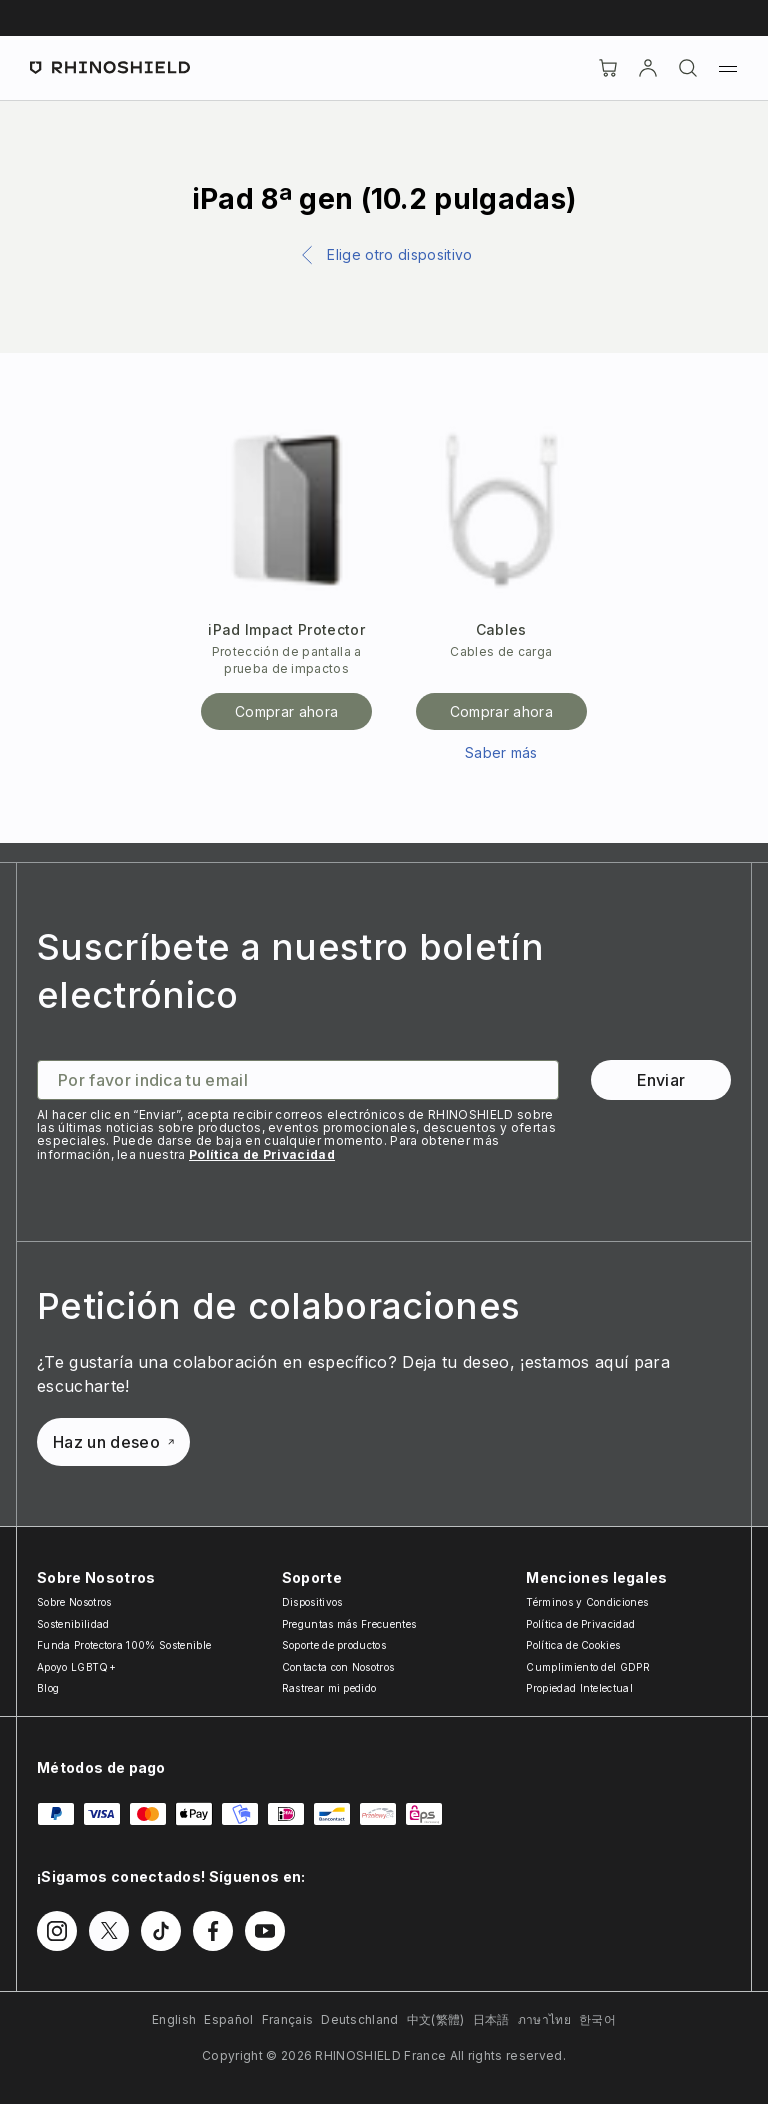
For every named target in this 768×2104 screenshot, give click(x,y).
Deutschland (360, 2019)
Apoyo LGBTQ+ (76, 1667)
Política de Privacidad (262, 1154)
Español (228, 2019)
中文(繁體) (436, 2019)
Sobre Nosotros (74, 1602)
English (174, 2019)
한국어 (597, 2019)
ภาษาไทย (544, 2019)
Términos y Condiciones (587, 1602)
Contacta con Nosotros (338, 1667)
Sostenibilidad (73, 1624)
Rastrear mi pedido (329, 1688)
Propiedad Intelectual (579, 1688)
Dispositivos (312, 1602)
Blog (48, 1688)
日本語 (491, 2019)
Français (288, 2019)
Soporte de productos (334, 1645)
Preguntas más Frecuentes (349, 1624)
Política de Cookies (573, 1645)
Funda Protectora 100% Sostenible (124, 1645)
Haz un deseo (113, 1442)
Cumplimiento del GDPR (588, 1667)
